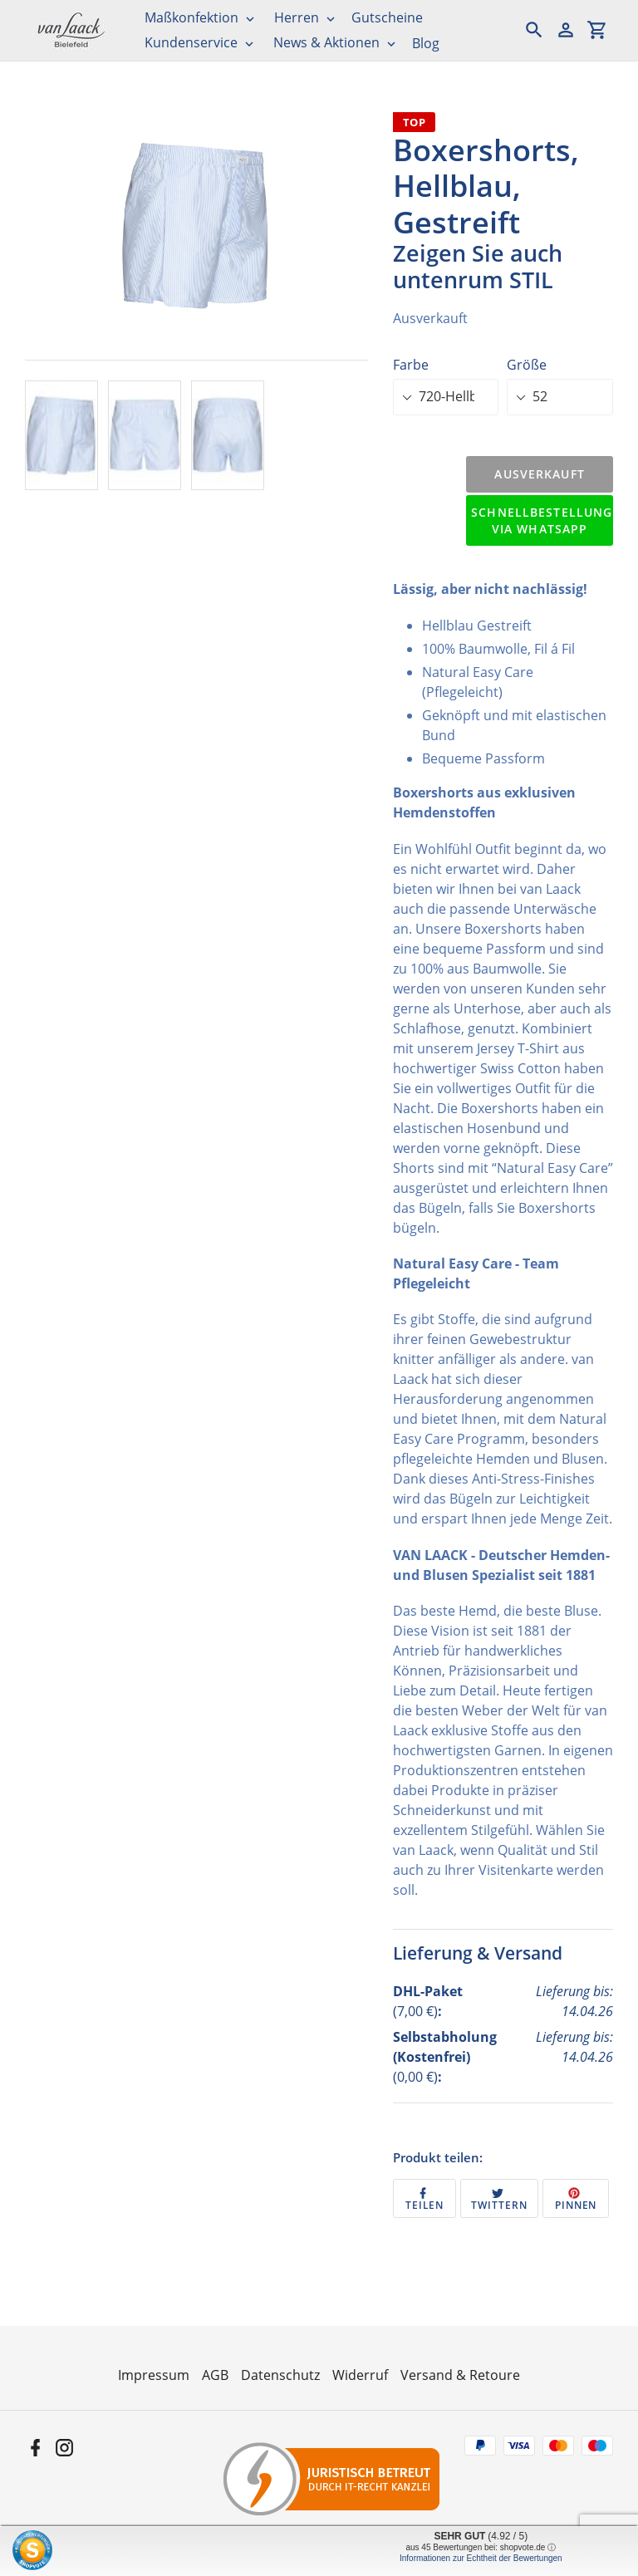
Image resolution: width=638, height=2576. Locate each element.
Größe (527, 365)
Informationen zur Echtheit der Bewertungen (481, 2558)
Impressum (153, 2375)
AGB (215, 2375)
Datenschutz (280, 2375)
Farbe (411, 365)
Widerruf (360, 2375)
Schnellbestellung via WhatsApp (541, 520)
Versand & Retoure (460, 2375)
